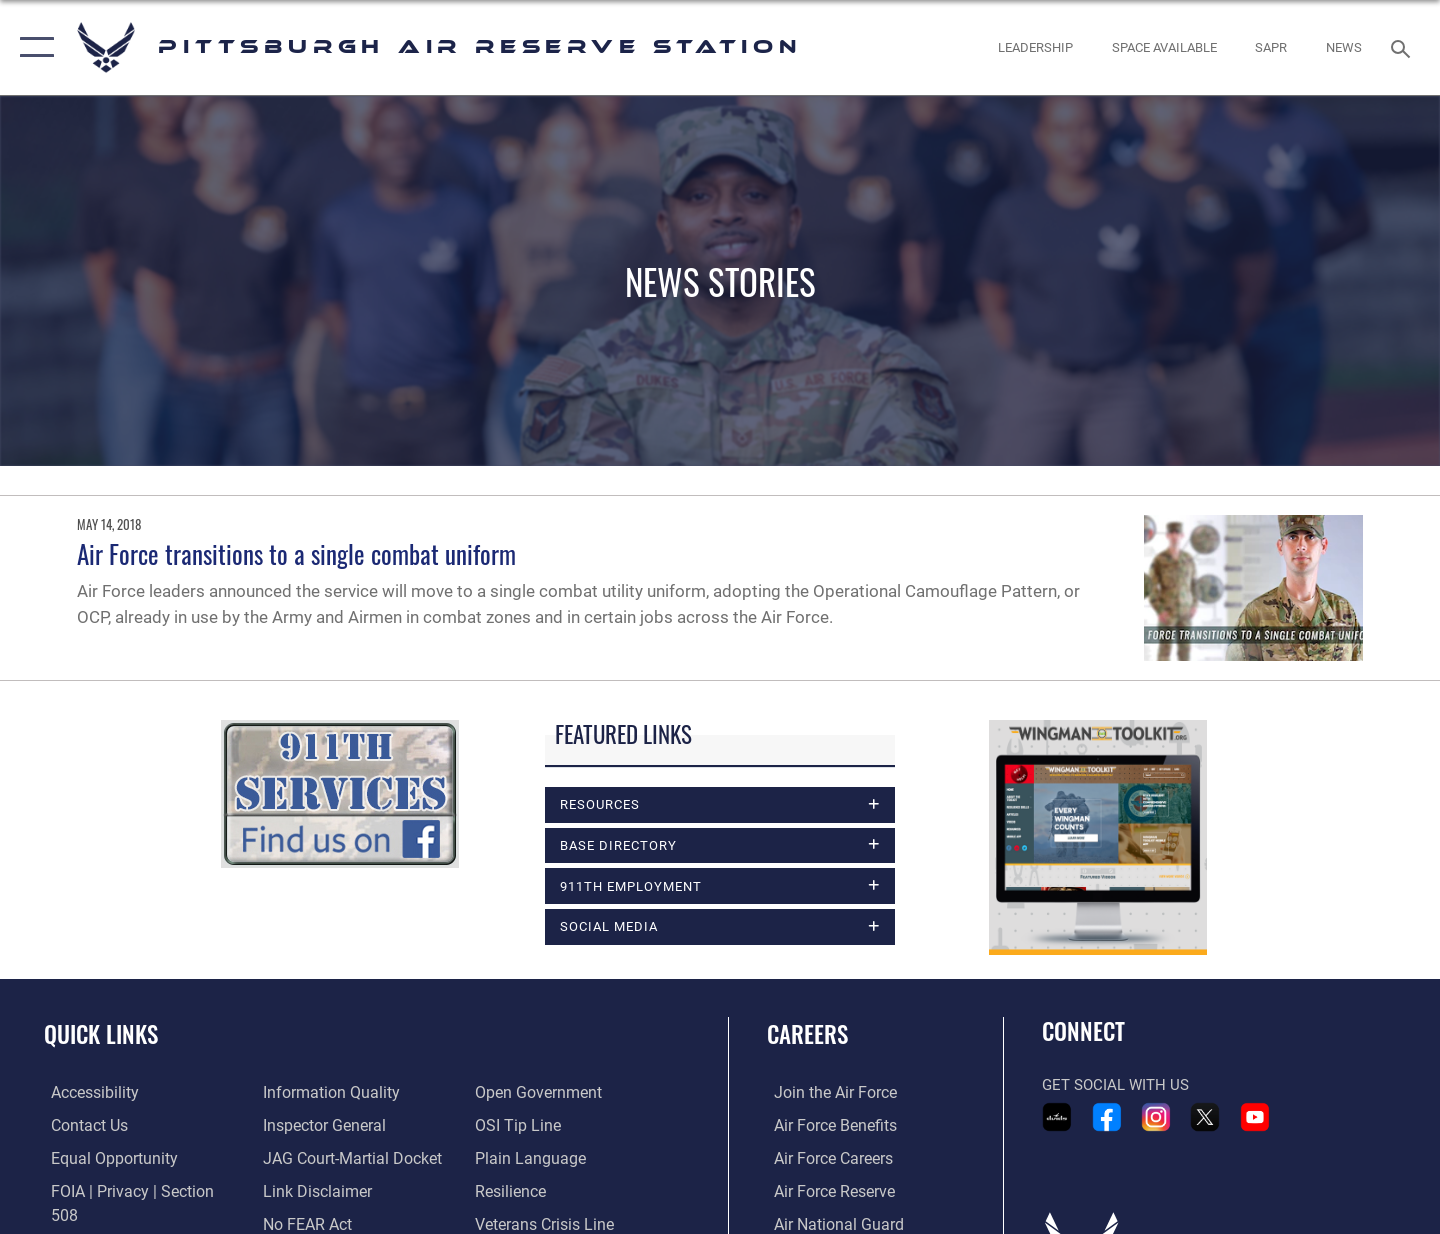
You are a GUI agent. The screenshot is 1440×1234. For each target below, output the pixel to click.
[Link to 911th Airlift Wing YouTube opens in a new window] (1255, 1119)
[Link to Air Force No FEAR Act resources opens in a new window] (304, 1192)
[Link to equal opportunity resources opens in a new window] (103, 1160)
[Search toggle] (1403, 47)
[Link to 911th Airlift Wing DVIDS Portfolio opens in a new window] (1057, 1119)
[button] (32, 47)
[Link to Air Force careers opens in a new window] (825, 1160)
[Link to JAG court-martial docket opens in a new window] (347, 1127)
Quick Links (101, 1037)
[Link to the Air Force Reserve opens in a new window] (826, 1192)
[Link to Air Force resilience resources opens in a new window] (511, 1160)
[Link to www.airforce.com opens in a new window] (826, 1094)
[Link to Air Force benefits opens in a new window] (826, 1127)
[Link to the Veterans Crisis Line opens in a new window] (544, 1192)
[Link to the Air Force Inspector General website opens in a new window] (320, 1094)
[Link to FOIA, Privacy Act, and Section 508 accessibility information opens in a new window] (135, 1192)
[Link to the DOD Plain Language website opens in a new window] (527, 1127)
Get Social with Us (1115, 1087)
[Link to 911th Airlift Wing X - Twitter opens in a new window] (1205, 1119)
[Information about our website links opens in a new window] (313, 1160)
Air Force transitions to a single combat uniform (296, 553)
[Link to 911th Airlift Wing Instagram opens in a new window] (1156, 1119)
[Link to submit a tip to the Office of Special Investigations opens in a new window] (517, 1094)
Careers (807, 1037)
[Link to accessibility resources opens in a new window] (87, 1094)
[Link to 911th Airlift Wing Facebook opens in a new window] (1107, 1119)
